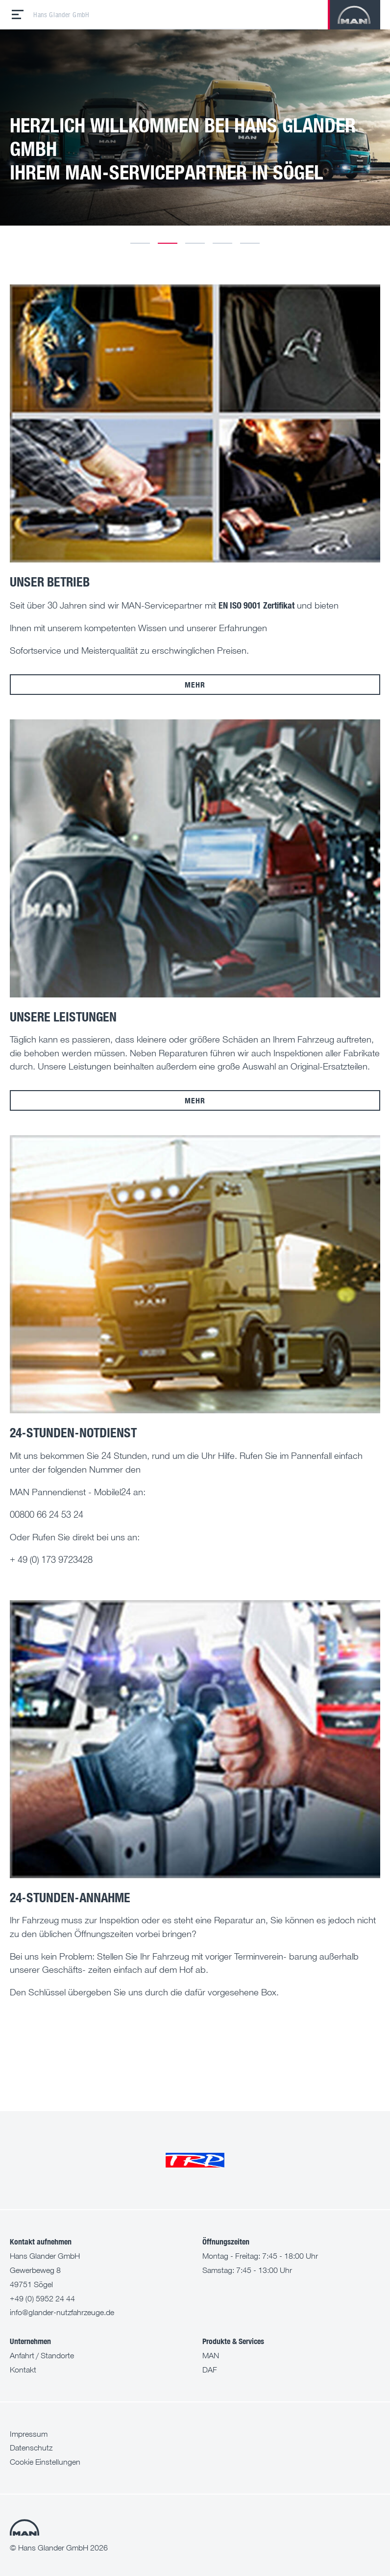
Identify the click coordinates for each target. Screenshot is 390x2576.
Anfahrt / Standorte (42, 2355)
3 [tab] (195, 243)
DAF (209, 2369)
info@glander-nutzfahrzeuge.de (62, 2312)
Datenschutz (31, 2447)
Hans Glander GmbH (61, 14)
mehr (195, 684)
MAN (210, 2355)
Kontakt (23, 2369)
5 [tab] (250, 243)
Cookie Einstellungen (45, 2462)
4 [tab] (222, 243)
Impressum (29, 2434)
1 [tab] (140, 243)
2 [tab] (167, 243)
